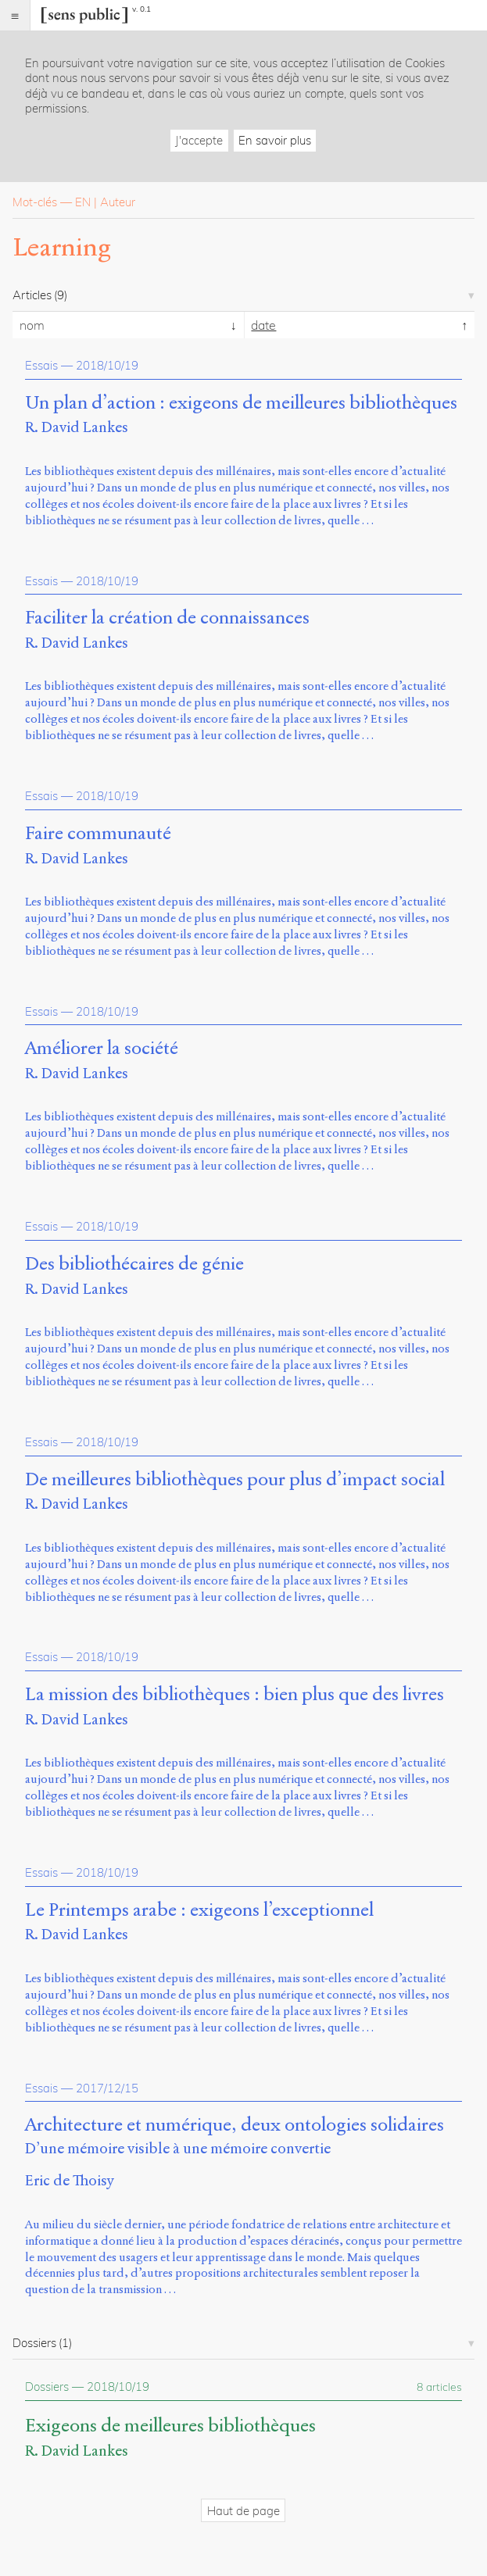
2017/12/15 (107, 2088)
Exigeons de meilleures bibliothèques (170, 2426)
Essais (41, 365)
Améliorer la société (101, 1048)
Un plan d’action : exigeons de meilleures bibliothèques (241, 403)
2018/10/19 (107, 365)
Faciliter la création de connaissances (167, 618)
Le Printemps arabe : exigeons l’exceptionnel (199, 1910)
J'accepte (199, 140)
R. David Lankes (76, 427)
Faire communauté (98, 834)
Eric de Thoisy (69, 2180)
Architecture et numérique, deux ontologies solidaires (234, 2125)
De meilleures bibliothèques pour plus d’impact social (235, 1480)
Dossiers (47, 2386)
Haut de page (243, 2510)
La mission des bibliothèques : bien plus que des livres (234, 1695)
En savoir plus (274, 140)
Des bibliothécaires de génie (134, 1264)
